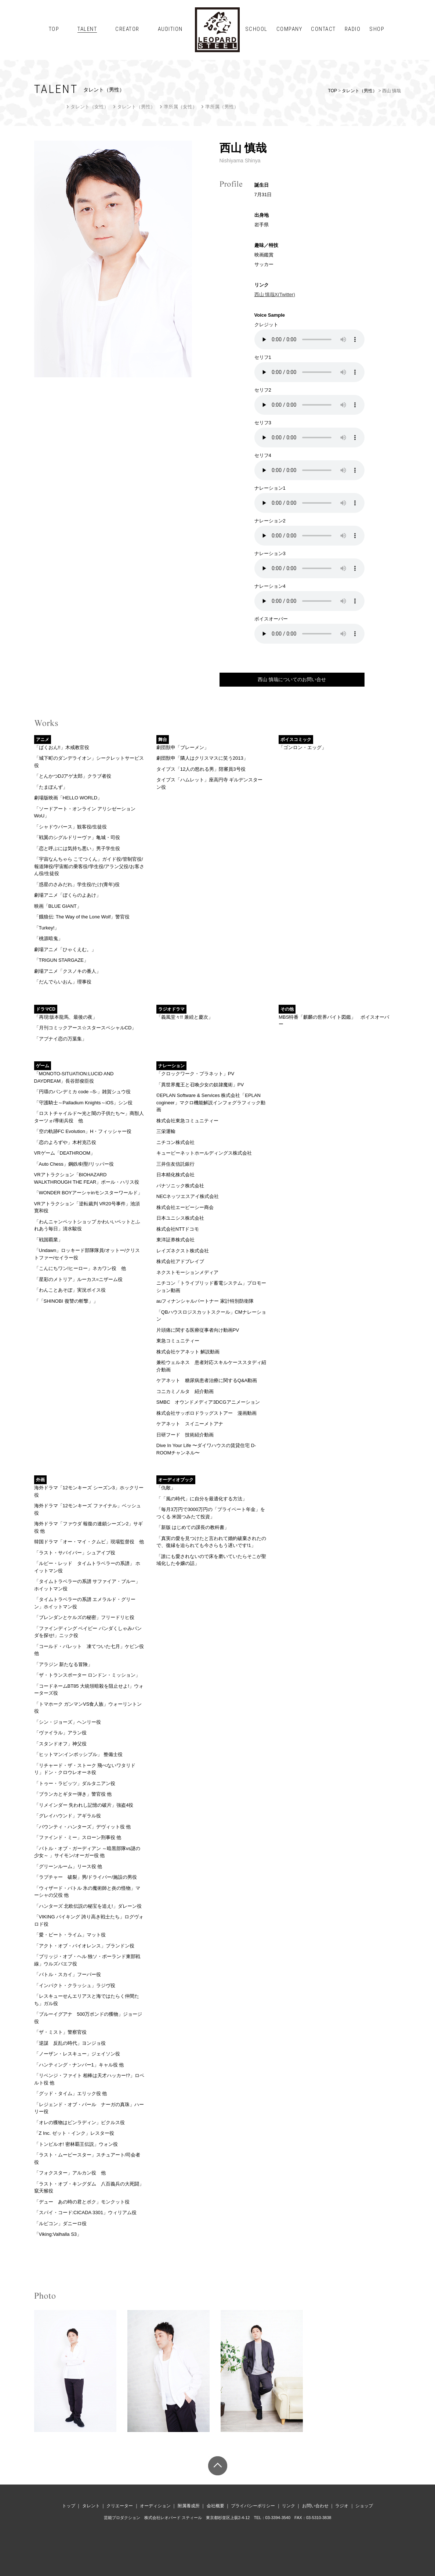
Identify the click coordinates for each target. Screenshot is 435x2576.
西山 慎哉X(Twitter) (274, 294)
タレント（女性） (89, 106)
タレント (91, 2505)
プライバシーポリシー (253, 2505)
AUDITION (170, 29)
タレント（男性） (359, 90)
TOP (54, 29)
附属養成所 (189, 2505)
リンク (288, 2505)
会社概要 (215, 2505)
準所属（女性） (180, 106)
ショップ (364, 2505)
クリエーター (119, 2505)
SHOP (376, 29)
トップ (68, 2505)
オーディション (155, 2505)
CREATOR (127, 29)
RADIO (353, 29)
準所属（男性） (222, 106)
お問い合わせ (315, 2505)
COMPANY (289, 29)
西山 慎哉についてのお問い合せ (292, 679)
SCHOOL (256, 29)
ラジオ (341, 2505)
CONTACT (323, 29)
